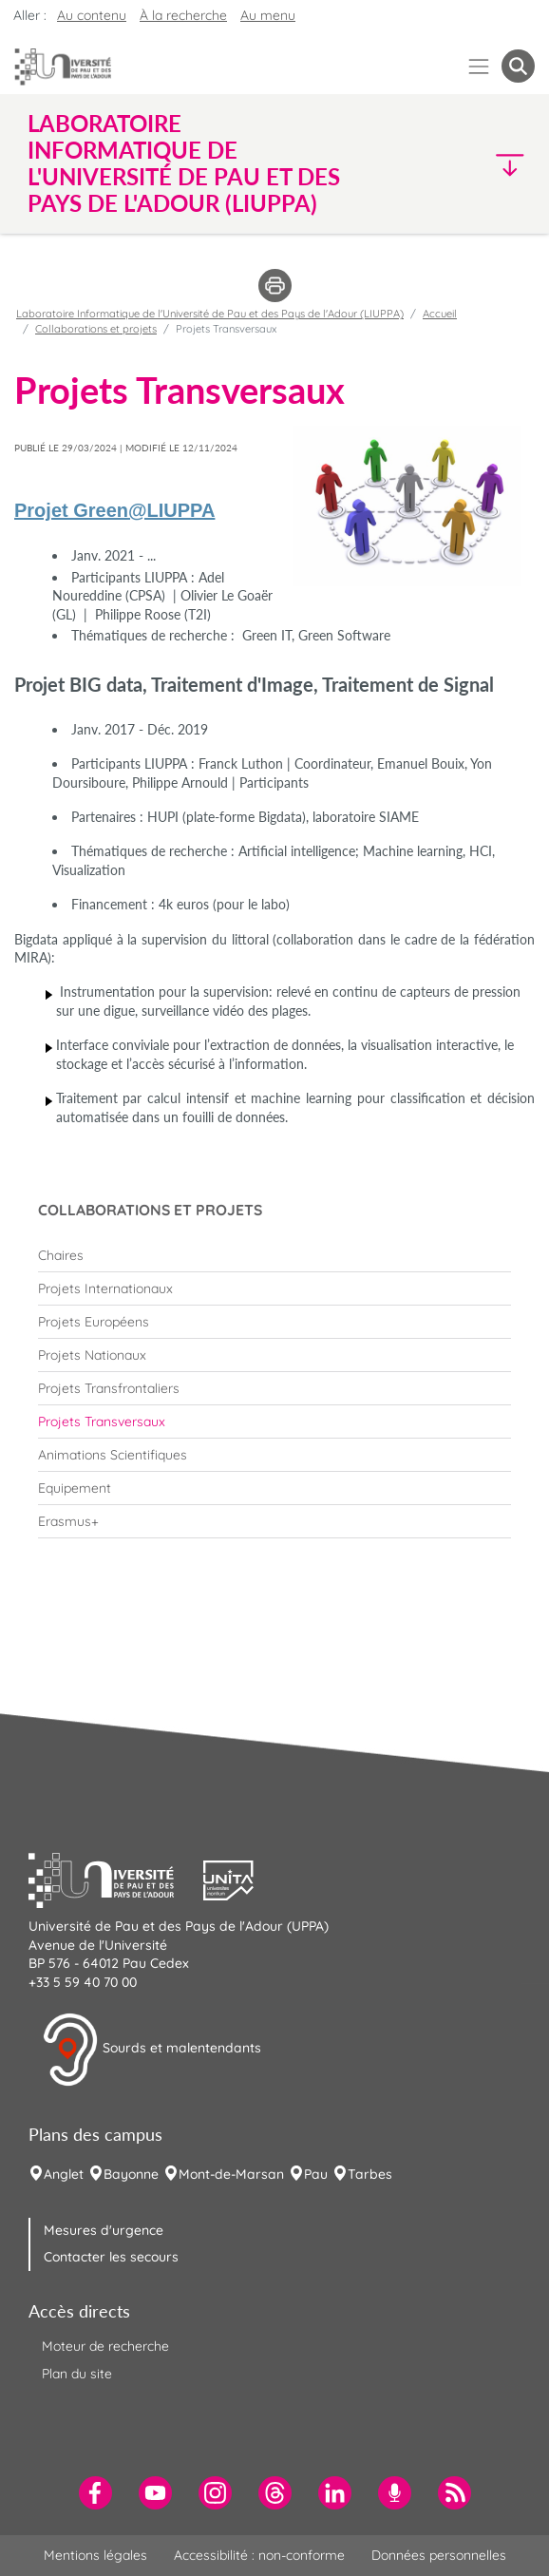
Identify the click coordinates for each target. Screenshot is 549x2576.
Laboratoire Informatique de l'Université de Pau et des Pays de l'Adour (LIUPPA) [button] (184, 163)
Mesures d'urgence (103, 2230)
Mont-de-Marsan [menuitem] (231, 2174)
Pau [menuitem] (316, 2174)
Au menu (267, 15)
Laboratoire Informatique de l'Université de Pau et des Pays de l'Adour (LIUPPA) (210, 313)
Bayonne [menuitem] (131, 2174)
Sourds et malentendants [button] (151, 2050)
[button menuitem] (518, 66)
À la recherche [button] (183, 15)
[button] (474, 163)
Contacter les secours (111, 2256)
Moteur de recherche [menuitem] (105, 2346)
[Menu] (479, 66)
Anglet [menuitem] (64, 2174)
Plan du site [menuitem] (77, 2373)
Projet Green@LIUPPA (114, 510)
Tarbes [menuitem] (370, 2174)
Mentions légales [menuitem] (95, 2555)
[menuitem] (274, 1255)
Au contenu (91, 15)
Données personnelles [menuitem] (438, 2555)
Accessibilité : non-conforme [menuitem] (259, 2555)
